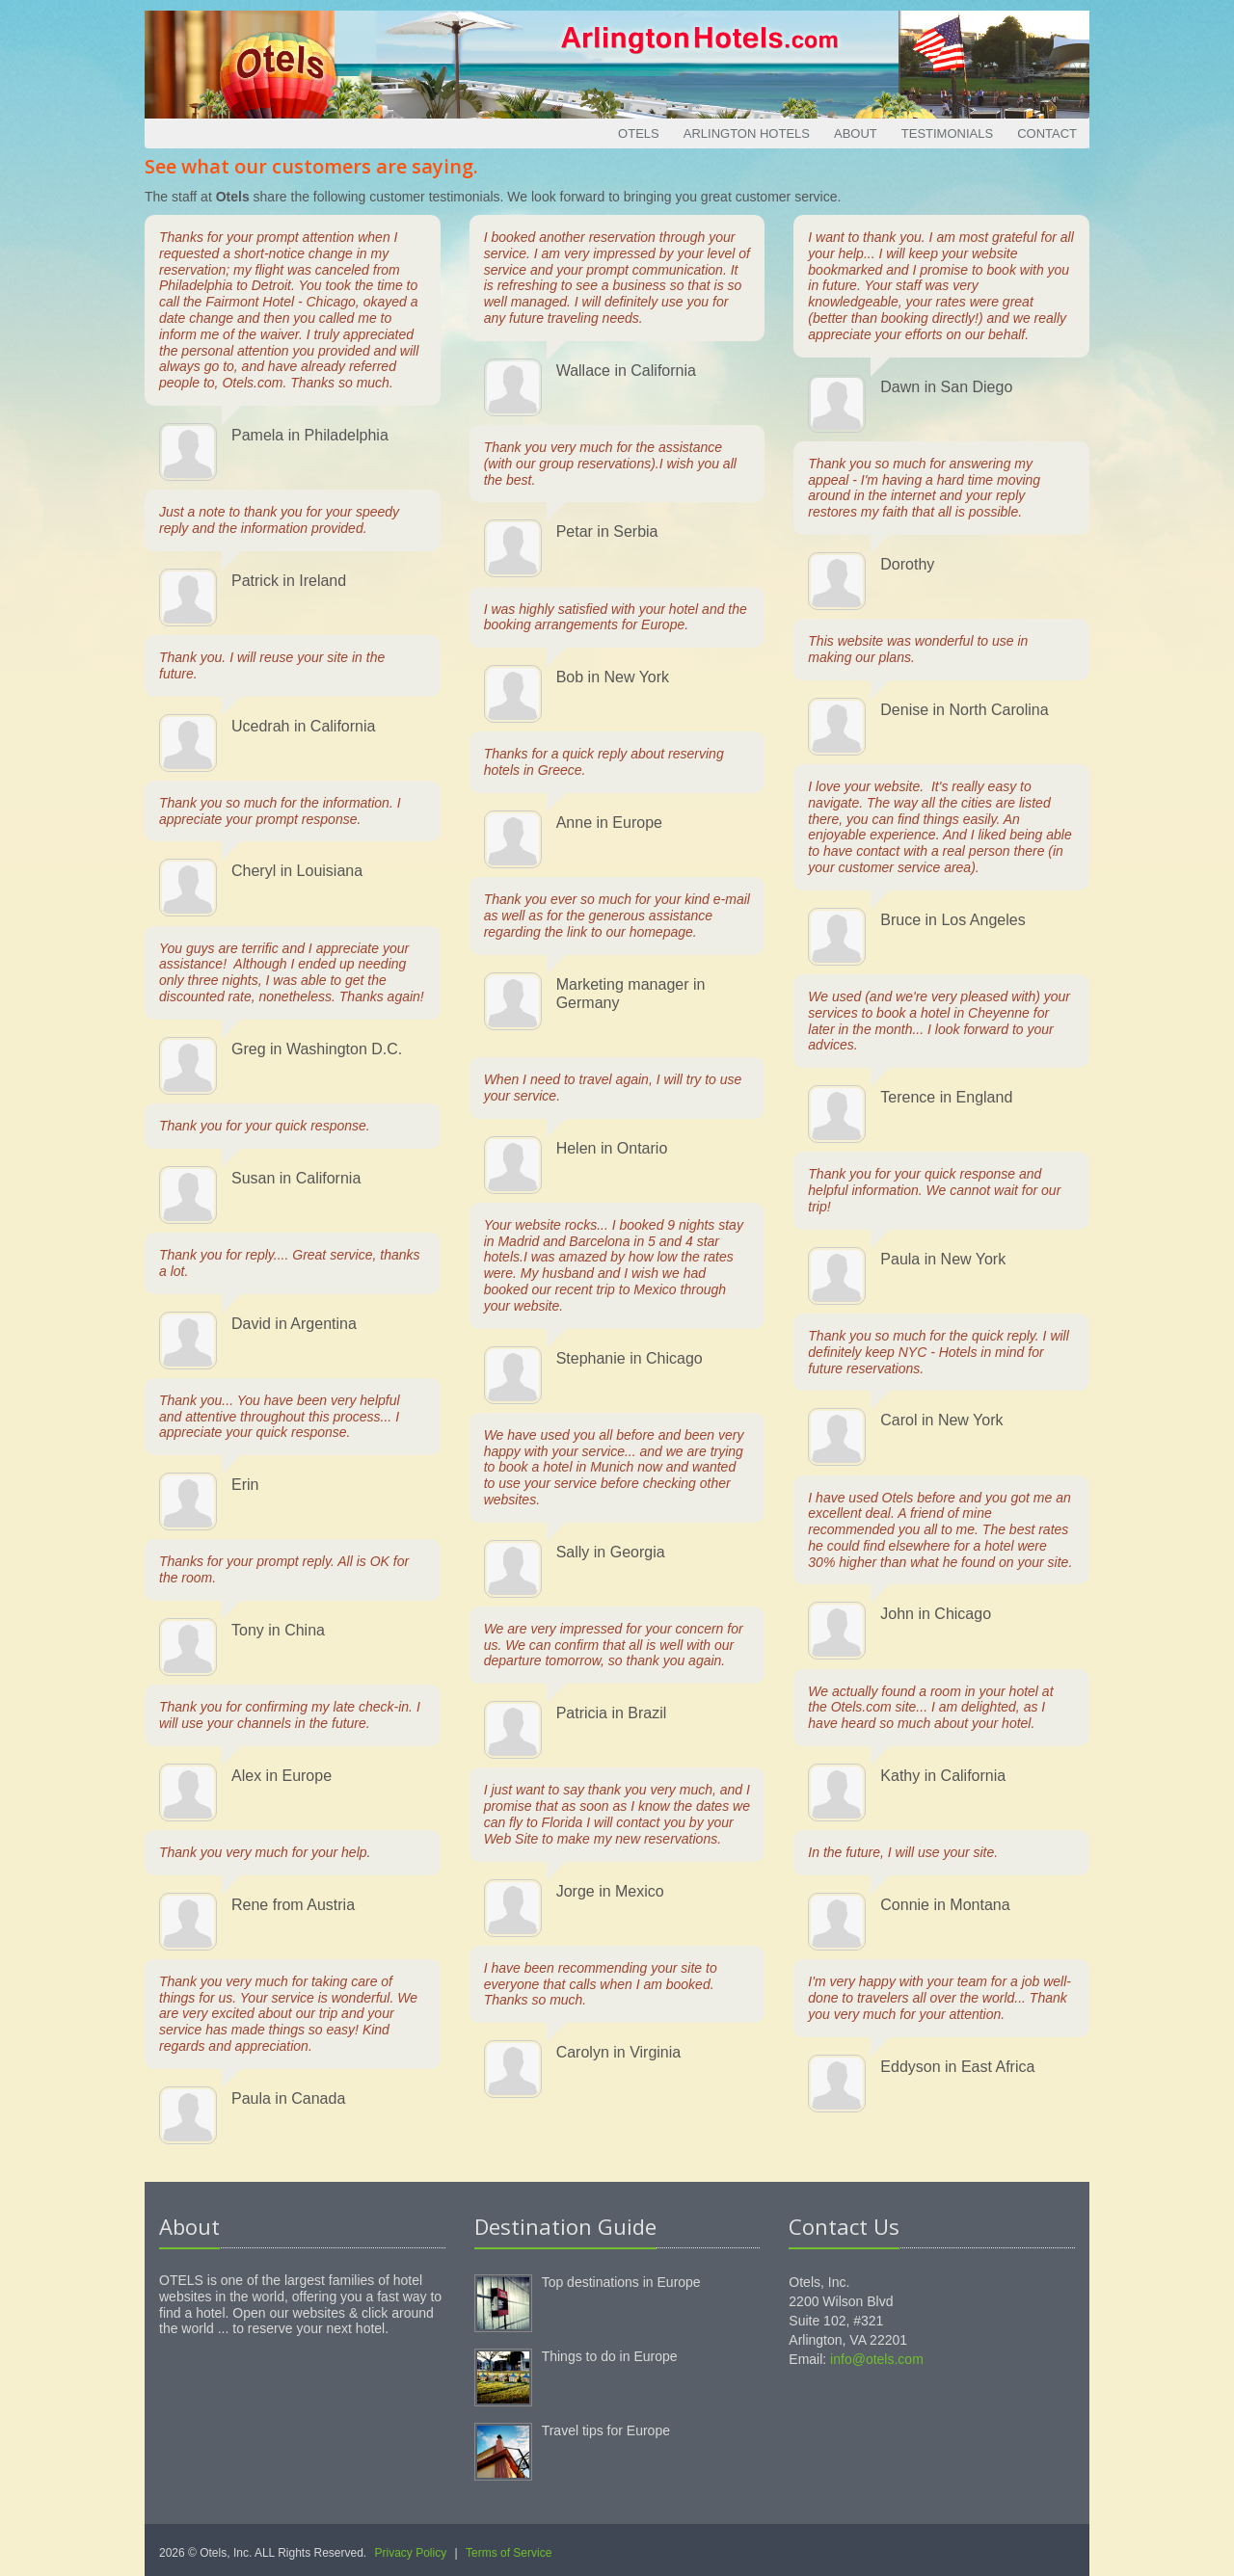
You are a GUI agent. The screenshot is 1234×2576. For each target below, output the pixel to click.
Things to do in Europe (610, 2356)
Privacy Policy (411, 2553)
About (855, 133)
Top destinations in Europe (621, 2282)
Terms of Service (508, 2553)
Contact (1047, 133)
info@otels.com (877, 2359)
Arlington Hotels (747, 133)
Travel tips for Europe (606, 2430)
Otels (638, 133)
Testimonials (947, 133)
